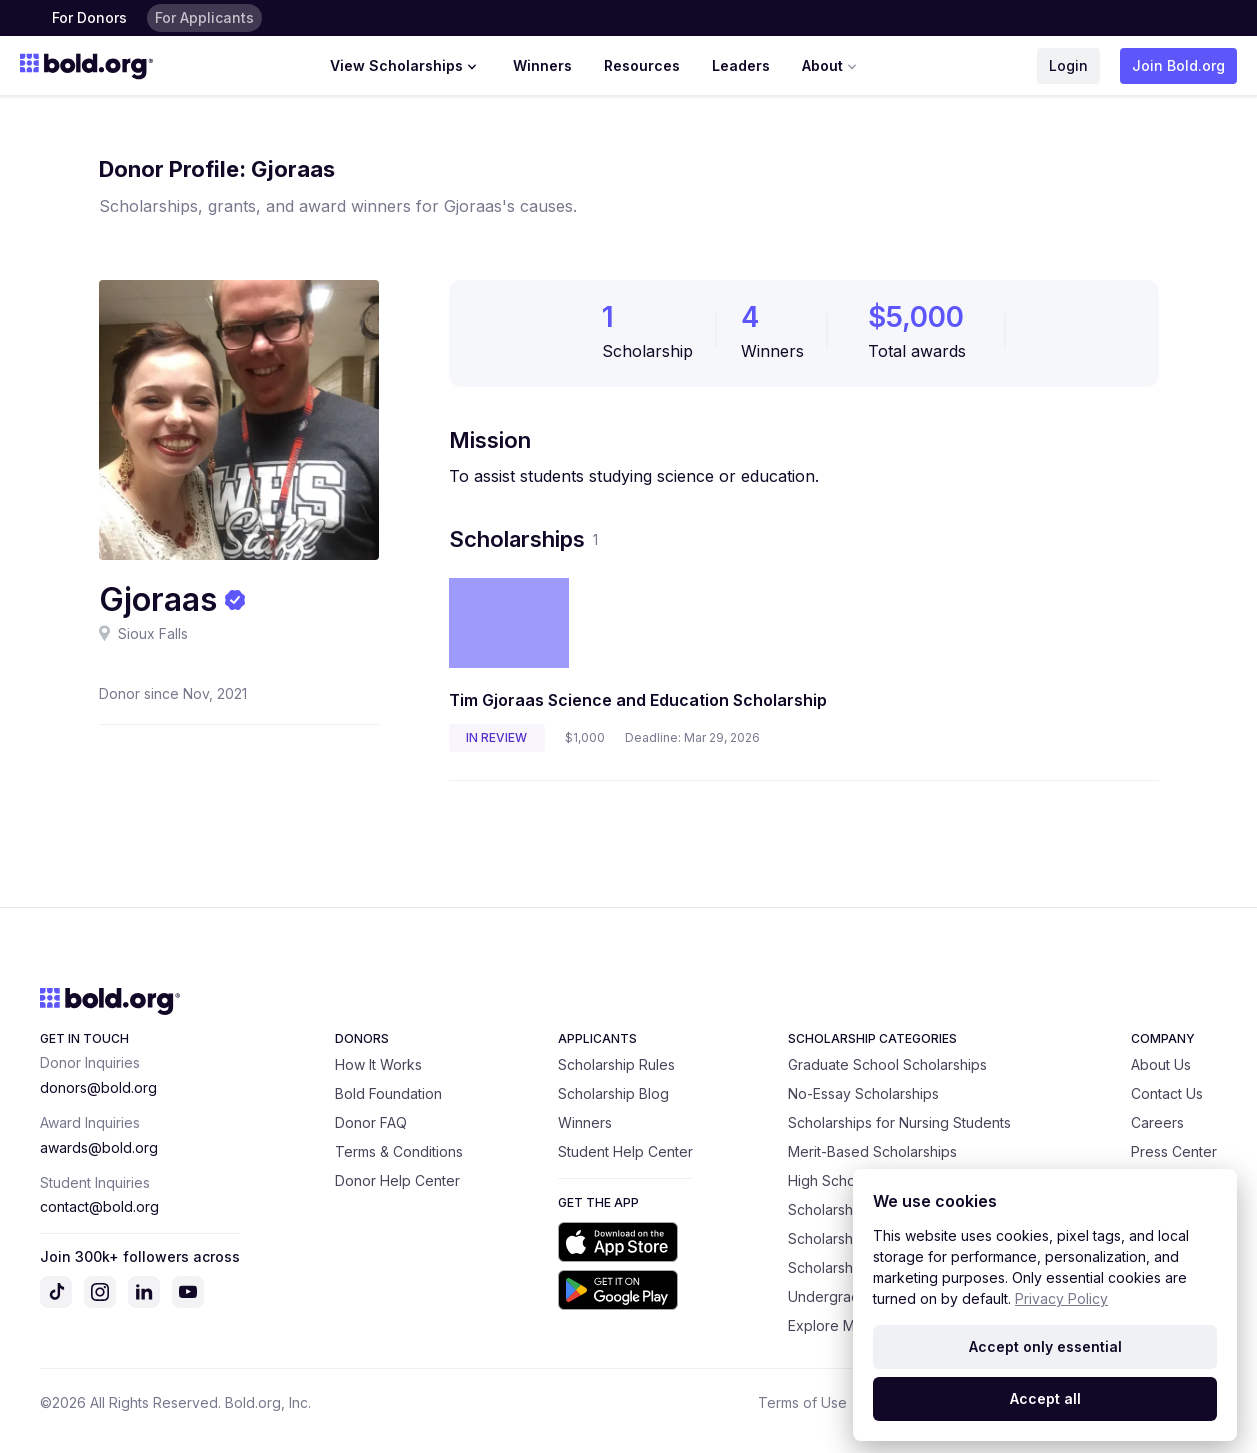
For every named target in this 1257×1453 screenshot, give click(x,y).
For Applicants (204, 17)
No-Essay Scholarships (863, 1093)
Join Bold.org (1178, 65)
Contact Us (1167, 1093)
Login (1068, 65)
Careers (1157, 1122)
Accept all (1045, 1398)
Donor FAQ (371, 1122)
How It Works (378, 1064)
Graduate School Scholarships (887, 1064)
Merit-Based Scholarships (872, 1151)
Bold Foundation (388, 1093)
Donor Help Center (397, 1180)
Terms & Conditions (399, 1151)
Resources (642, 65)
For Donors (89, 17)
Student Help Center (625, 1151)
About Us (1161, 1064)
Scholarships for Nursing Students (899, 1122)
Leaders (741, 65)
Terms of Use (802, 1402)
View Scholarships (405, 66)
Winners (542, 65)
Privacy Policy (1061, 1298)
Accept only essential (1045, 1346)
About (831, 66)
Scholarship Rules (616, 1064)
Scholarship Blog (613, 1093)
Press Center (1174, 1151)
